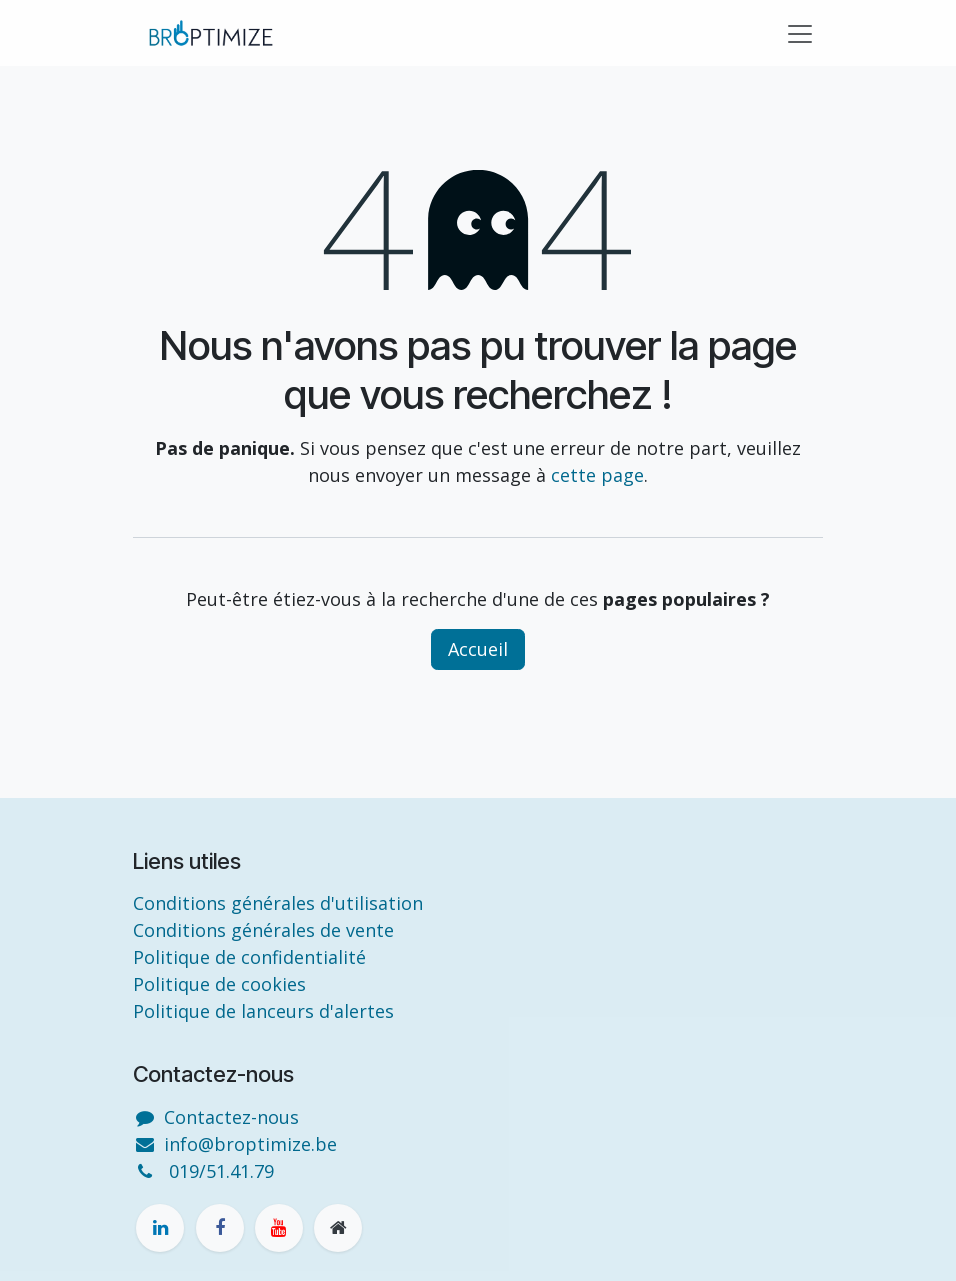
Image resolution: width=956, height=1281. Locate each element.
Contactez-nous (231, 1117)
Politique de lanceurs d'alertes (263, 1011)
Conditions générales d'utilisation (278, 903)
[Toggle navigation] (800, 33)
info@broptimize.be (250, 1144)
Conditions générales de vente (263, 930)
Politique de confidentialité (249, 957)
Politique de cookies (219, 984)
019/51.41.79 (221, 1171)
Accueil (478, 649)
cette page (597, 475)
